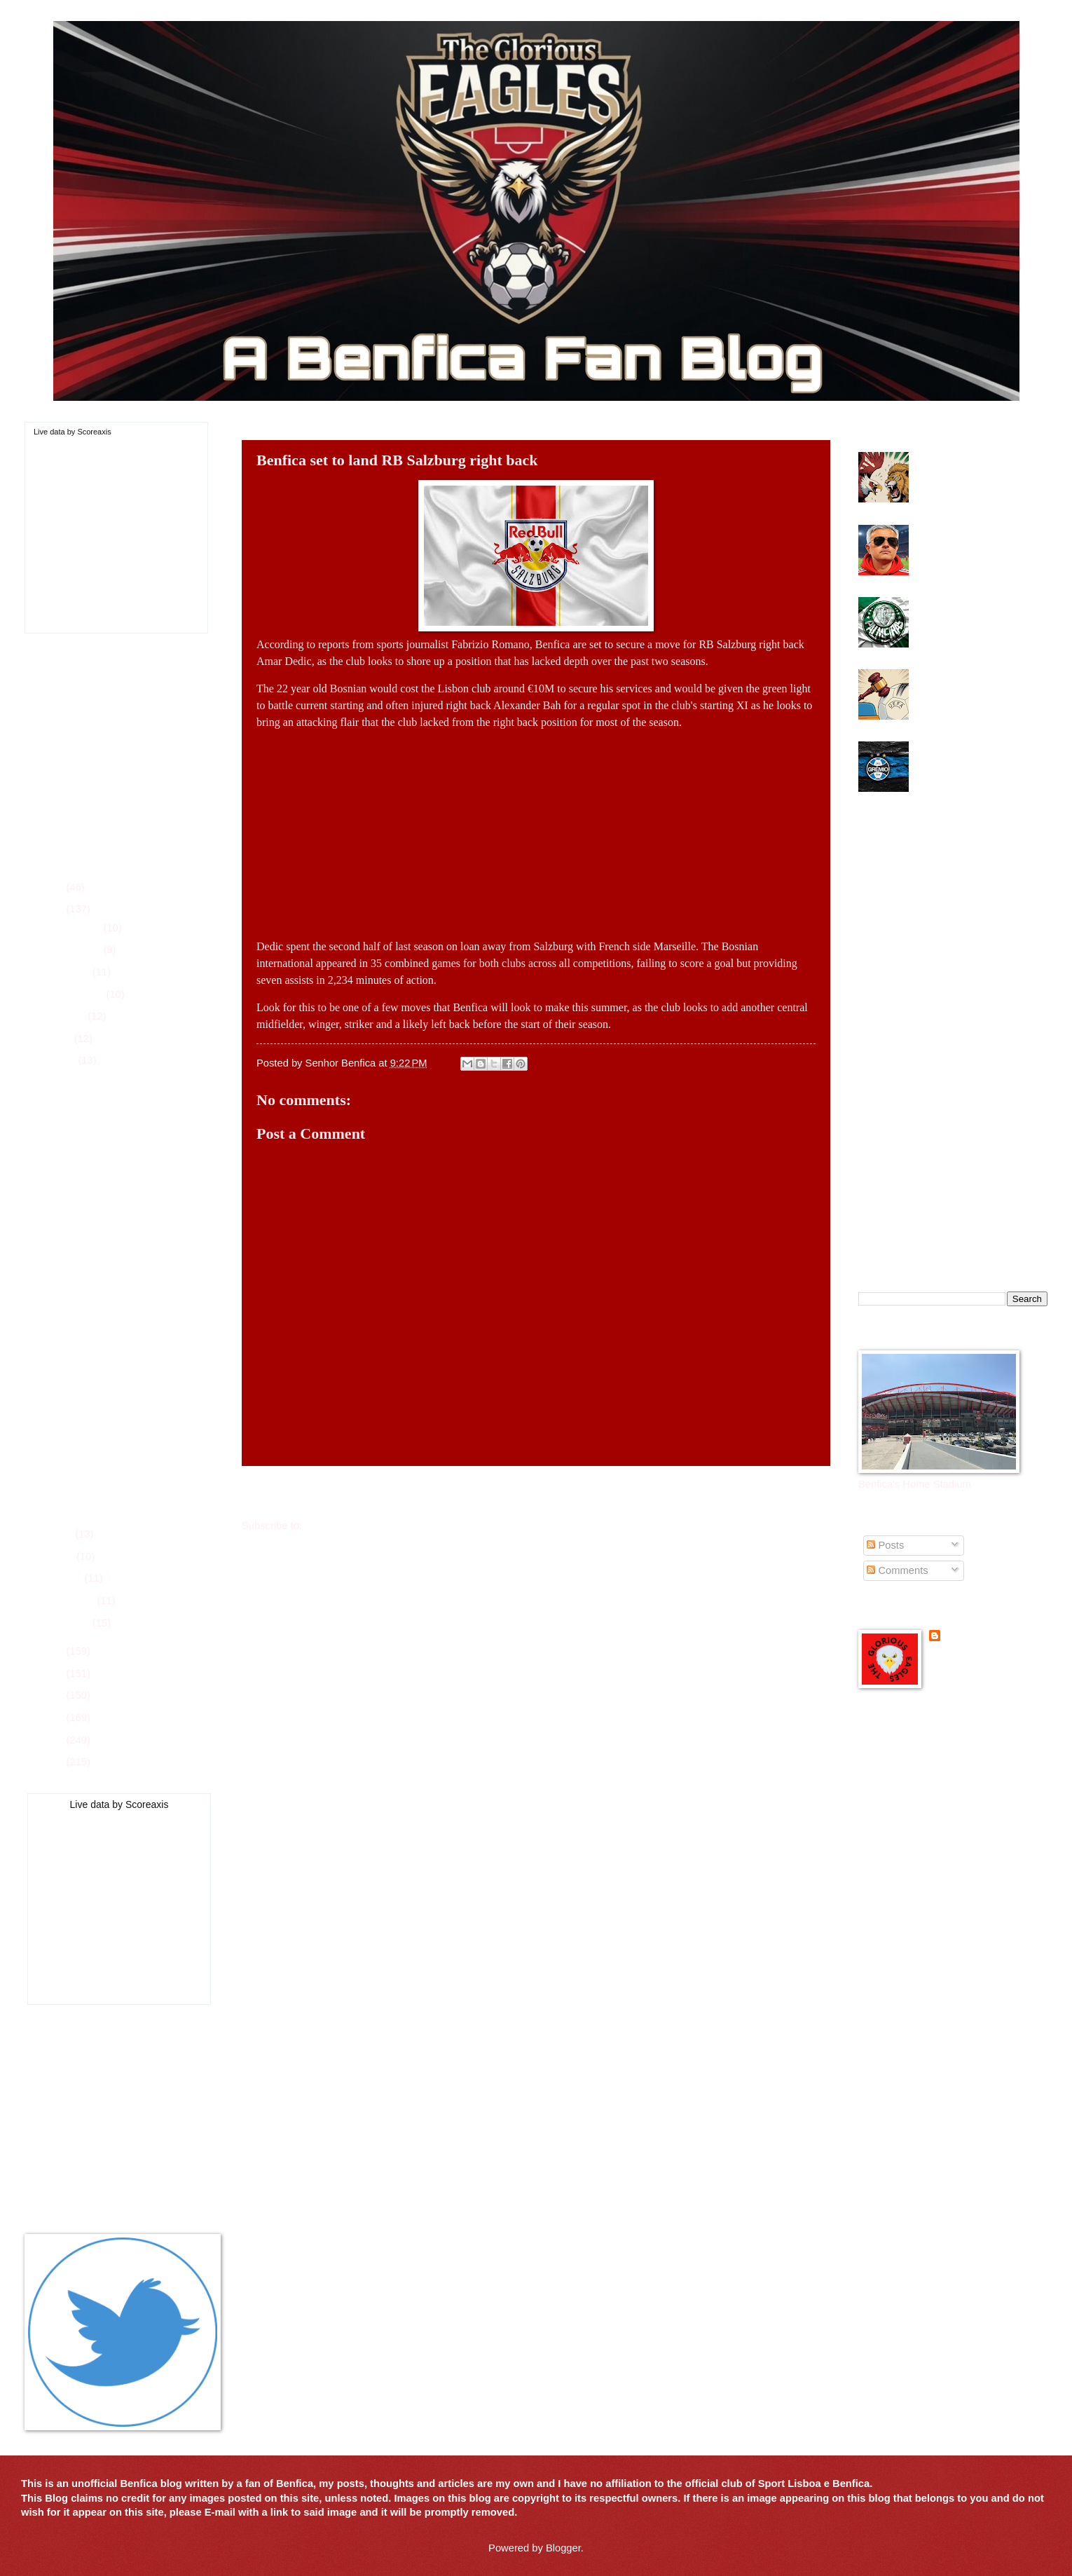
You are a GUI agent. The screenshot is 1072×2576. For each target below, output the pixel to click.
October (72, 972)
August (70, 1016)
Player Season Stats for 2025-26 (99, 2098)
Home (539, 1493)
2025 (54, 908)
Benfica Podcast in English (919, 1767)
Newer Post (279, 1493)
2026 (54, 887)
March (68, 1578)
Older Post (796, 1493)
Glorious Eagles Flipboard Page (931, 1787)
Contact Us (50, 2180)
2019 (54, 1761)
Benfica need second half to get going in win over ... (122, 1223)
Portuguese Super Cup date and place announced (124, 1154)
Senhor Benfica (981, 1637)
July (63, 1038)
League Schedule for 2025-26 (92, 2078)
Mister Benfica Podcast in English (934, 1848)
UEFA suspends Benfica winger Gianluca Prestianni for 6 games (977, 687)
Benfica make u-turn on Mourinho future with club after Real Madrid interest (974, 543)
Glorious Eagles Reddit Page (924, 1828)
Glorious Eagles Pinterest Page (930, 1808)
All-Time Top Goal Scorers (84, 2159)
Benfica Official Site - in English (929, 1747)
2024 (54, 1651)
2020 (54, 1740)
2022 (54, 1695)
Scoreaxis (94, 431)
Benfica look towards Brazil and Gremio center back (978, 753)
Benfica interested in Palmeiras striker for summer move (963, 615)
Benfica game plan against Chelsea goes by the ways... (131, 1085)
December (78, 927)
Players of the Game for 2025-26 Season (118, 2119)
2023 (54, 1673)
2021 (54, 1717)
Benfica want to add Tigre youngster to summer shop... (121, 1189)
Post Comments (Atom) (358, 1525)
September (79, 994)
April (64, 1556)
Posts (885, 1545)
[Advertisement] (536, 829)
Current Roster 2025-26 (79, 2058)
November (78, 949)
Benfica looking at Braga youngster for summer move (130, 1465)
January (72, 1623)
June (65, 1060)
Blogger (563, 2548)
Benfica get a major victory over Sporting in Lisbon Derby (977, 470)
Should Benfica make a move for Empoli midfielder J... (125, 1431)
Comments (897, 1570)
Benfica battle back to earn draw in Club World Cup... (129, 1293)
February (75, 1600)
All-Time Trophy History (78, 2139)
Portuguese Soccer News (916, 1868)
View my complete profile (986, 1656)
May (64, 1534)
